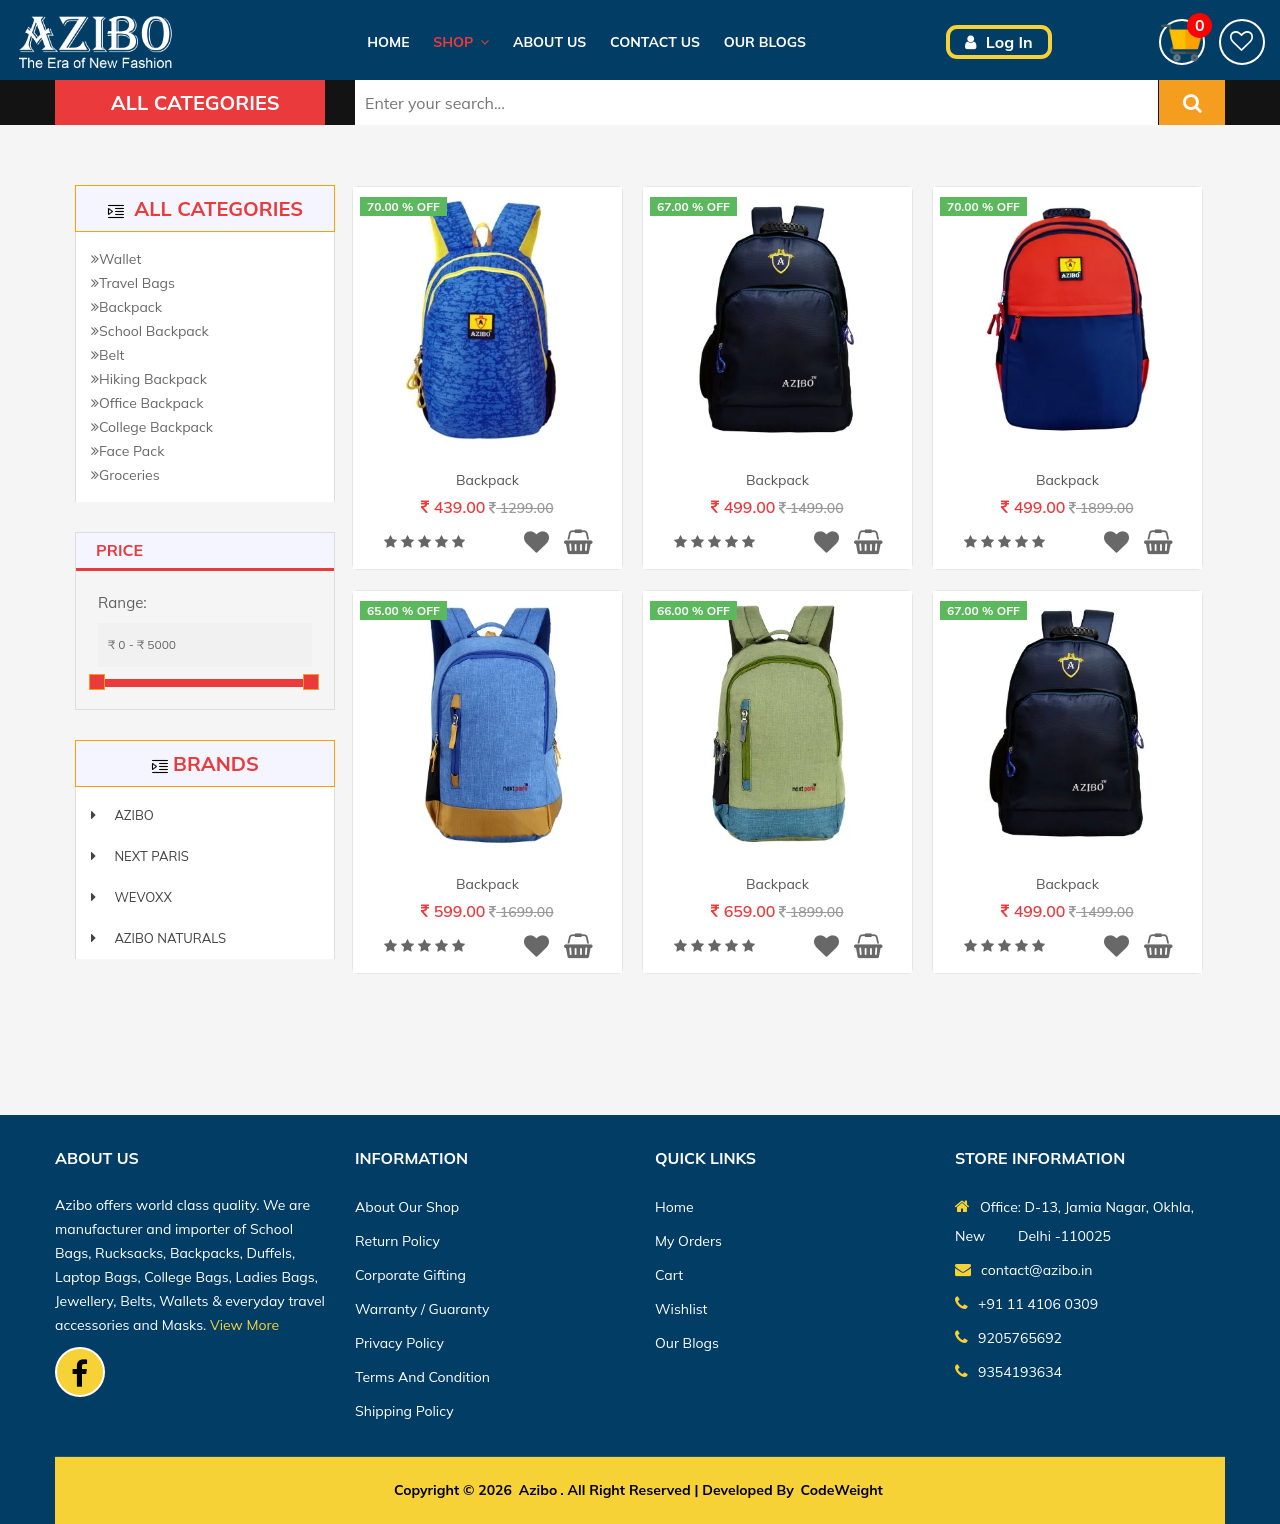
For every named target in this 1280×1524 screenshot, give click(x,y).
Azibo (122, 815)
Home (388, 42)
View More (244, 1325)
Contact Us (655, 42)
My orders (688, 1241)
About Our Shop (407, 1207)
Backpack (126, 307)
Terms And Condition (422, 1377)
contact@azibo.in (1024, 1269)
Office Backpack (147, 403)
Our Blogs (765, 42)
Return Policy (397, 1241)
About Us (549, 42)
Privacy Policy (399, 1343)
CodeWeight (842, 1490)
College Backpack (152, 427)
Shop (461, 42)
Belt (107, 355)
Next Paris (140, 856)
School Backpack (150, 331)
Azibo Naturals (158, 938)
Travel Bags (133, 283)
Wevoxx (131, 897)
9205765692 (1008, 1337)
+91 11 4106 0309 (1026, 1303)
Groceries (125, 475)
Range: (122, 602)
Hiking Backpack (149, 379)
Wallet (116, 259)
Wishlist (681, 1309)
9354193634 (1008, 1371)
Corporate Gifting (410, 1275)
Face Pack (127, 451)
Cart (669, 1275)
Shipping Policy (404, 1411)
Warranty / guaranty (422, 1309)
